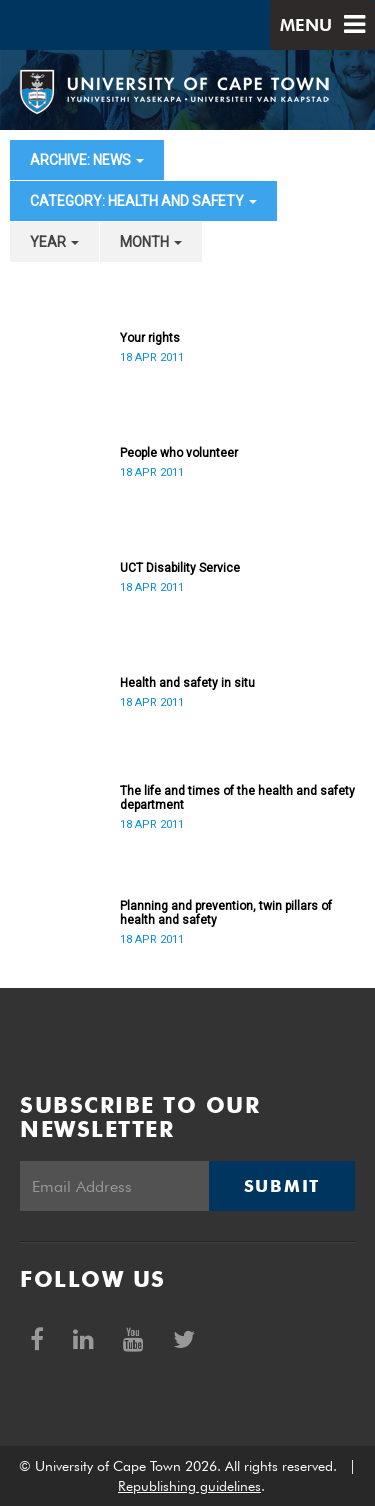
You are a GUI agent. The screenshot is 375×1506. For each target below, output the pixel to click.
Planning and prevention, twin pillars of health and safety (226, 913)
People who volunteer (179, 453)
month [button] (151, 242)
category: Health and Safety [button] (143, 201)
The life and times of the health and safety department (237, 798)
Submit (282, 1186)
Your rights (150, 338)
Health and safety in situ (187, 683)
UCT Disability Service (180, 568)
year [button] (54, 242)
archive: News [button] (87, 160)
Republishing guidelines (189, 1486)
